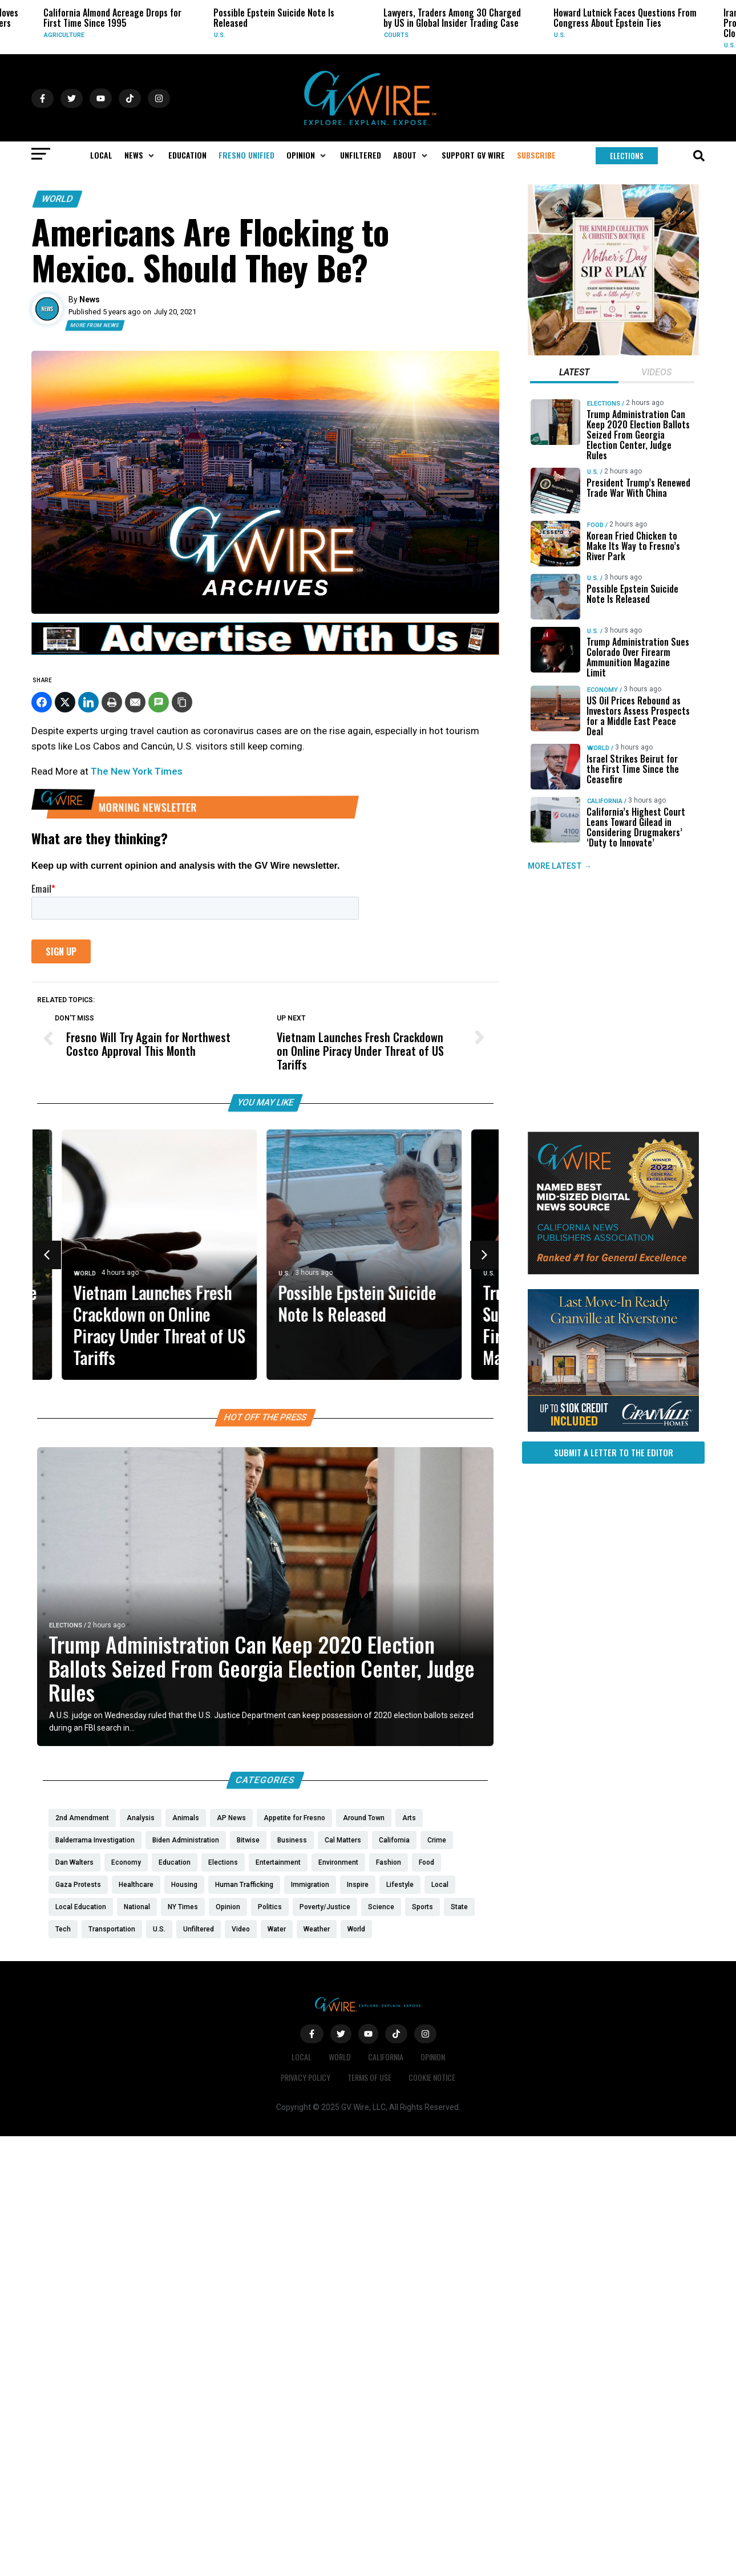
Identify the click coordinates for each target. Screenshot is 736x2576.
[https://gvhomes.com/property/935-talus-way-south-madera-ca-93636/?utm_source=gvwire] (613, 1428)
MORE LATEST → (560, 865)
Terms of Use (369, 2077)
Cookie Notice (432, 2077)
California (604, 801)
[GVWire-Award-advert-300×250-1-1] (613, 1271)
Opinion (432, 2057)
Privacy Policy (305, 2077)
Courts (396, 35)
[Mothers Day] (613, 352)
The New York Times (137, 771)
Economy (602, 690)
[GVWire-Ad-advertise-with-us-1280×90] (265, 652)
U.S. (219, 35)
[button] (140, 155)
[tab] (574, 373)
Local (302, 2057)
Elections (65, 1625)
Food (595, 525)
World (57, 198)
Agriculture (64, 35)
